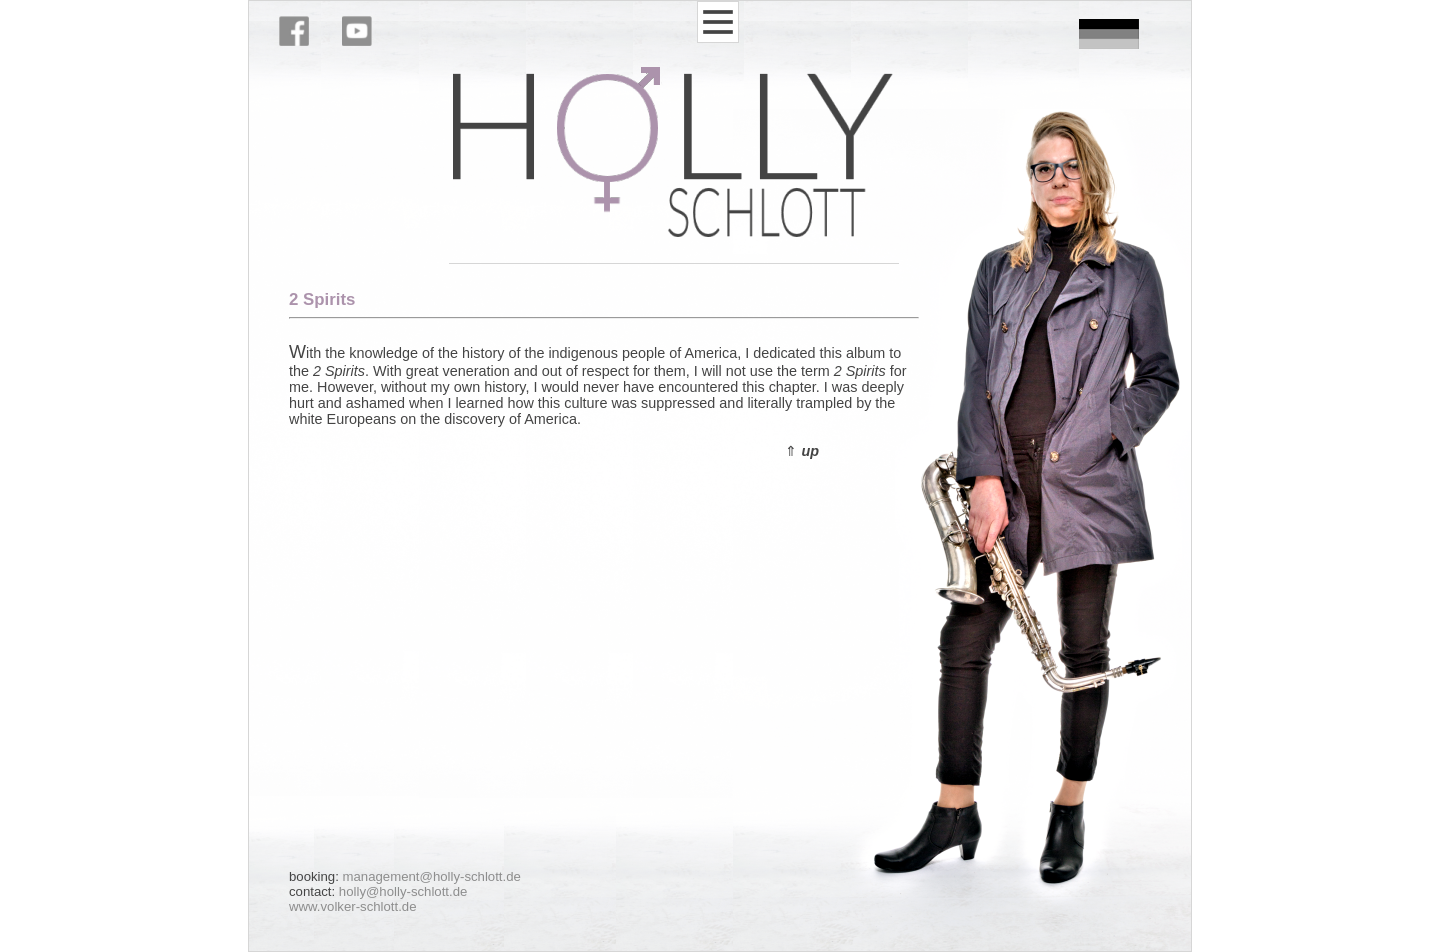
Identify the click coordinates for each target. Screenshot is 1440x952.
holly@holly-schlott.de (403, 891)
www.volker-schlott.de (353, 906)
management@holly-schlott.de (432, 876)
